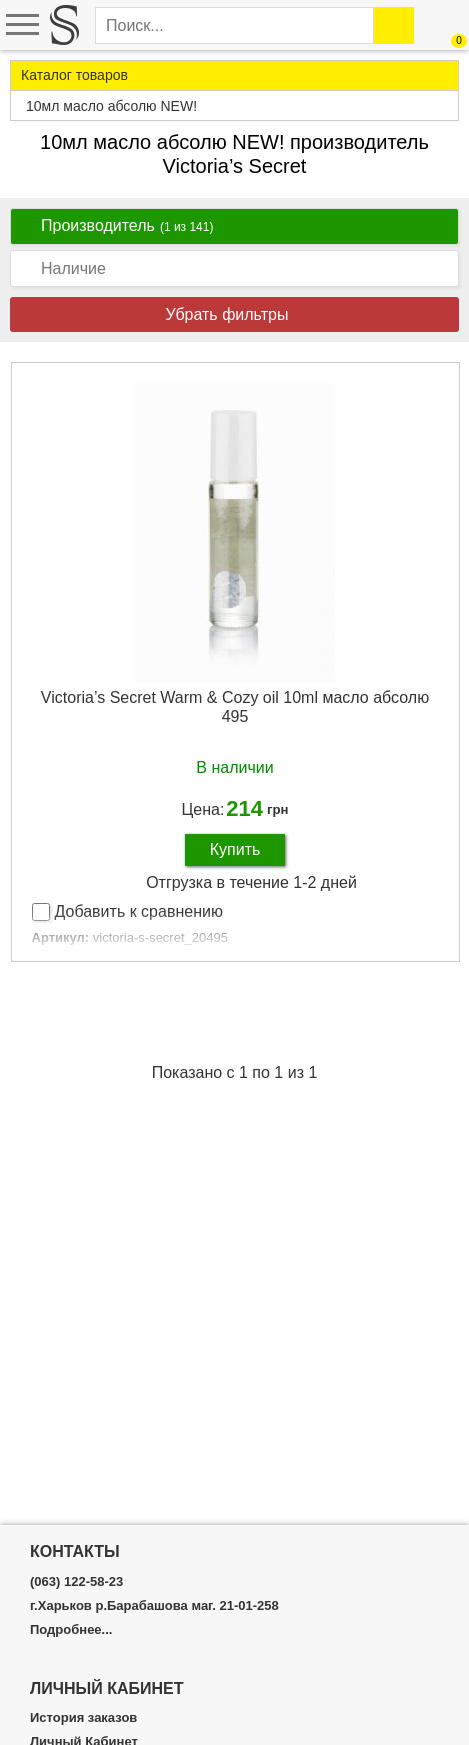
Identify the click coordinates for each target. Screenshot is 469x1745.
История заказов (83, 1718)
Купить (235, 849)
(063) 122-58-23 (76, 1582)
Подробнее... (71, 1630)
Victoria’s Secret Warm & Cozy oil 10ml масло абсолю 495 (235, 707)
